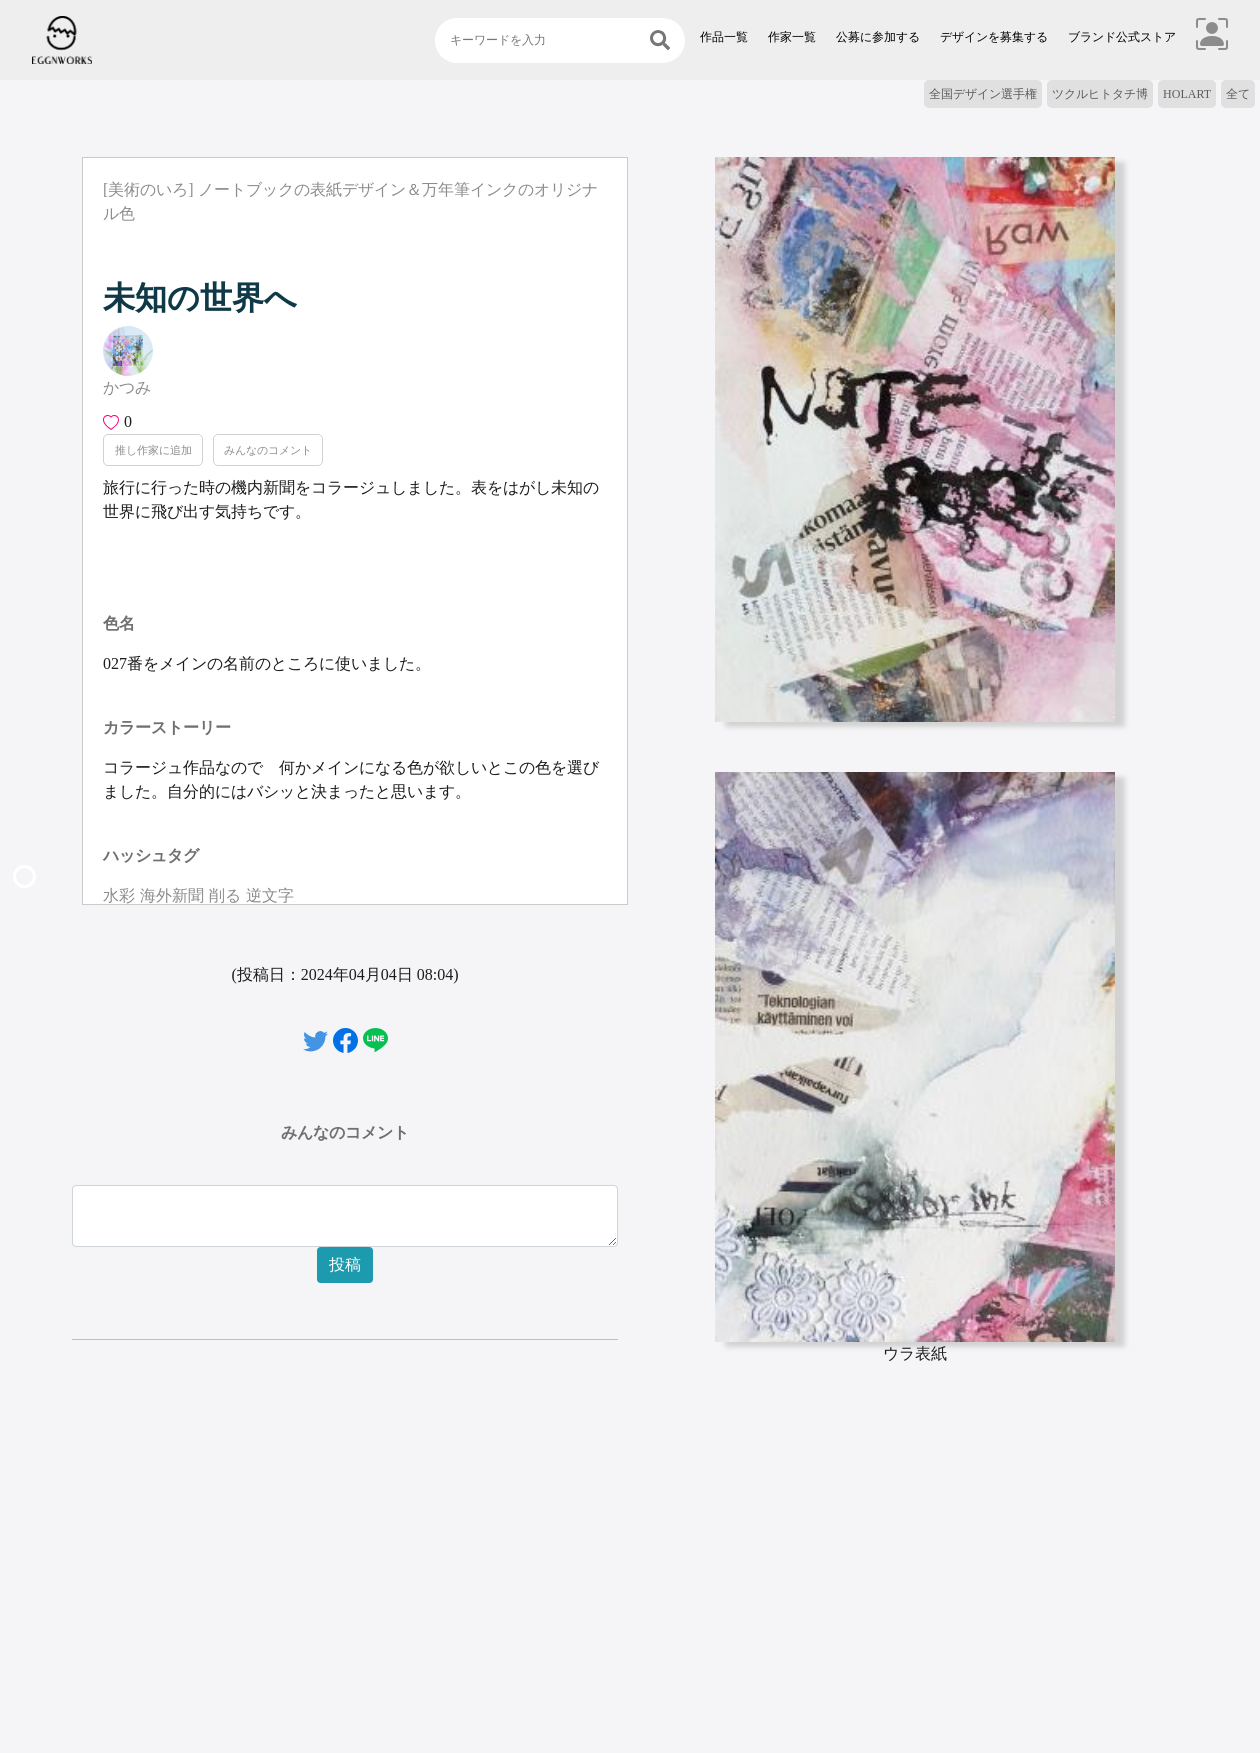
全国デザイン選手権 (983, 94)
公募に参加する (878, 37)
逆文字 (270, 895)
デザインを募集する (994, 37)
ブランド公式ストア (1122, 37)
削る (225, 895)
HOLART (1187, 94)
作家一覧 (792, 37)
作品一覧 (724, 37)
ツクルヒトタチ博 (1100, 94)
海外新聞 (172, 895)
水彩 (119, 895)
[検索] (660, 40)
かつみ (127, 387)
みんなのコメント (268, 450)
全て (1238, 94)
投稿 (345, 1264)
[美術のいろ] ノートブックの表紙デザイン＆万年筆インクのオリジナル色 (350, 201)
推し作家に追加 (153, 450)
